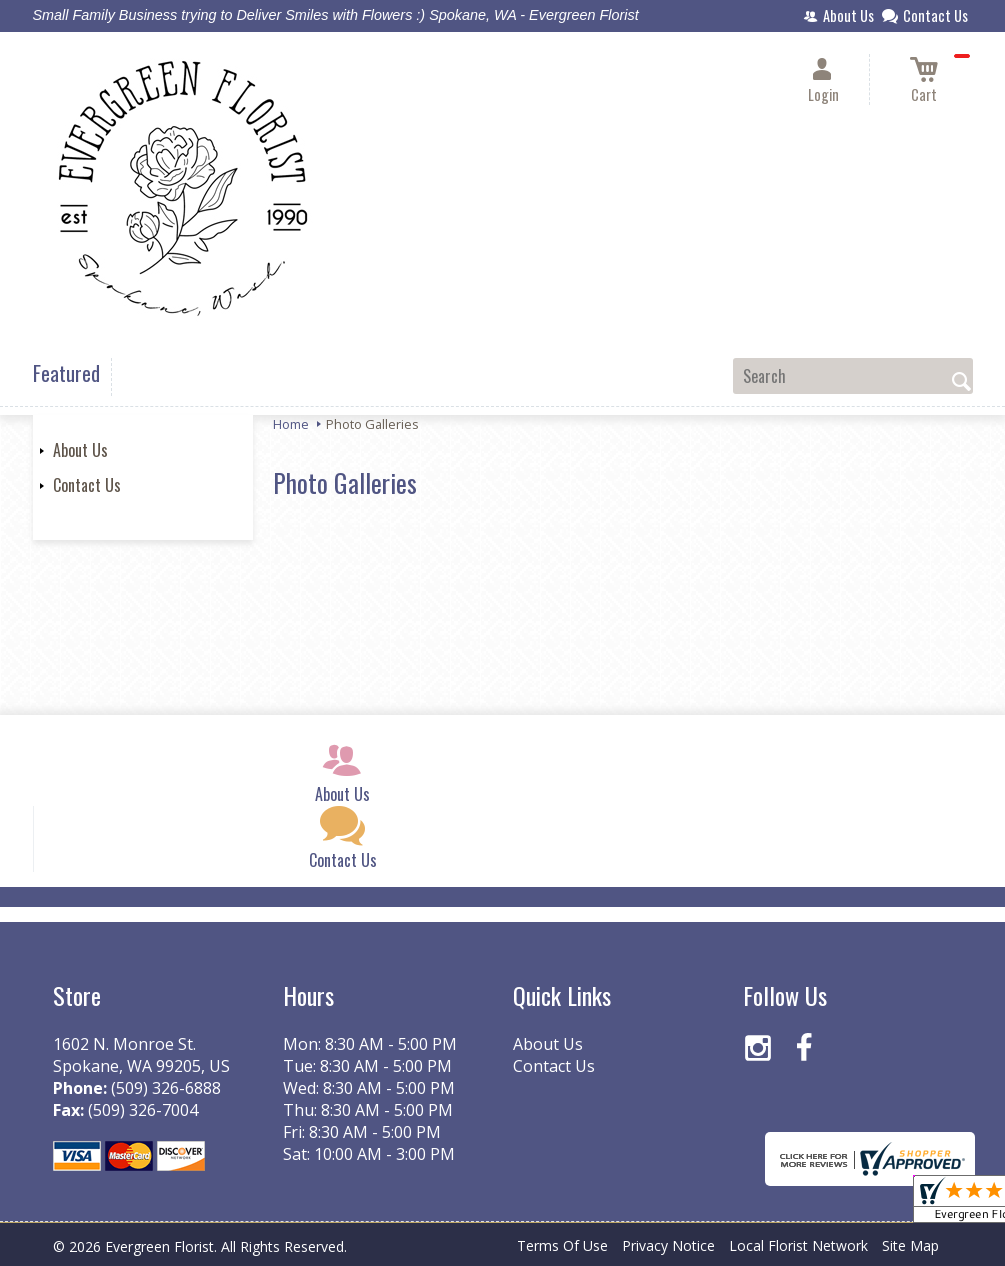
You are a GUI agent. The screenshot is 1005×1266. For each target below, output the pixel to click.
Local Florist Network (798, 1245)
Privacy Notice (668, 1245)
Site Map (910, 1245)
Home (291, 424)
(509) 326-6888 (166, 1088)
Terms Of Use (562, 1245)
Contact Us (87, 485)
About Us (80, 450)
